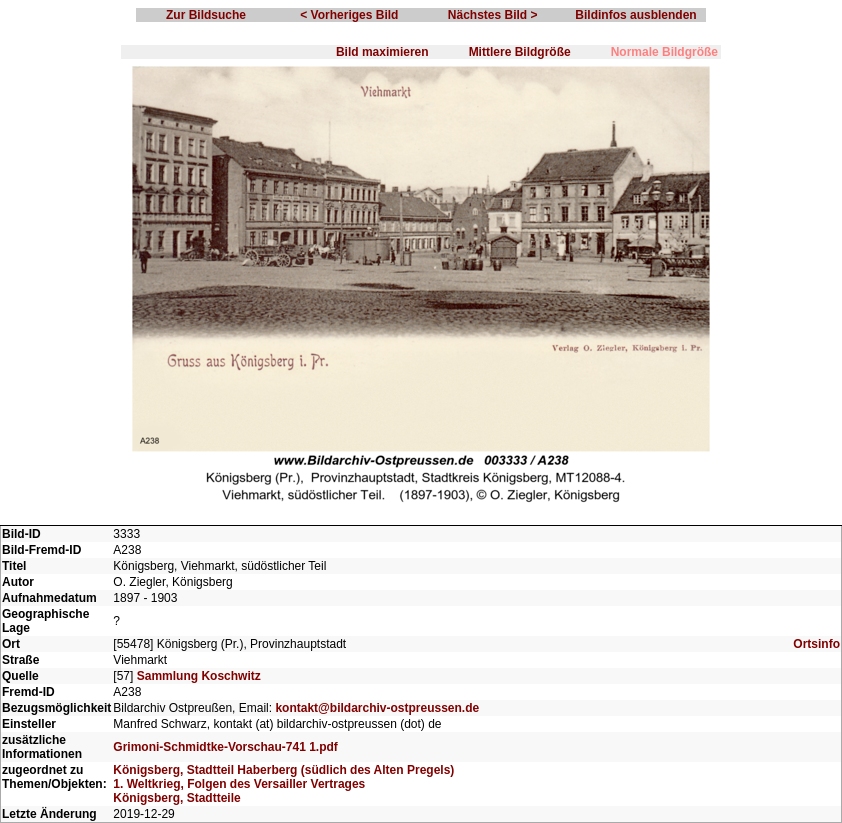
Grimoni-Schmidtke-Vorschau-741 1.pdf (225, 747)
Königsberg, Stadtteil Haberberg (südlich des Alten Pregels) (283, 770)
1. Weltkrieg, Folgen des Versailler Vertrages (239, 784)
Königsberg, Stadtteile (176, 798)
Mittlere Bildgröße (520, 52)
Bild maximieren (382, 52)
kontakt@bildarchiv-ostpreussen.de (377, 708)
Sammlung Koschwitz (199, 676)
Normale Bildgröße (664, 52)
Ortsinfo (816, 644)
